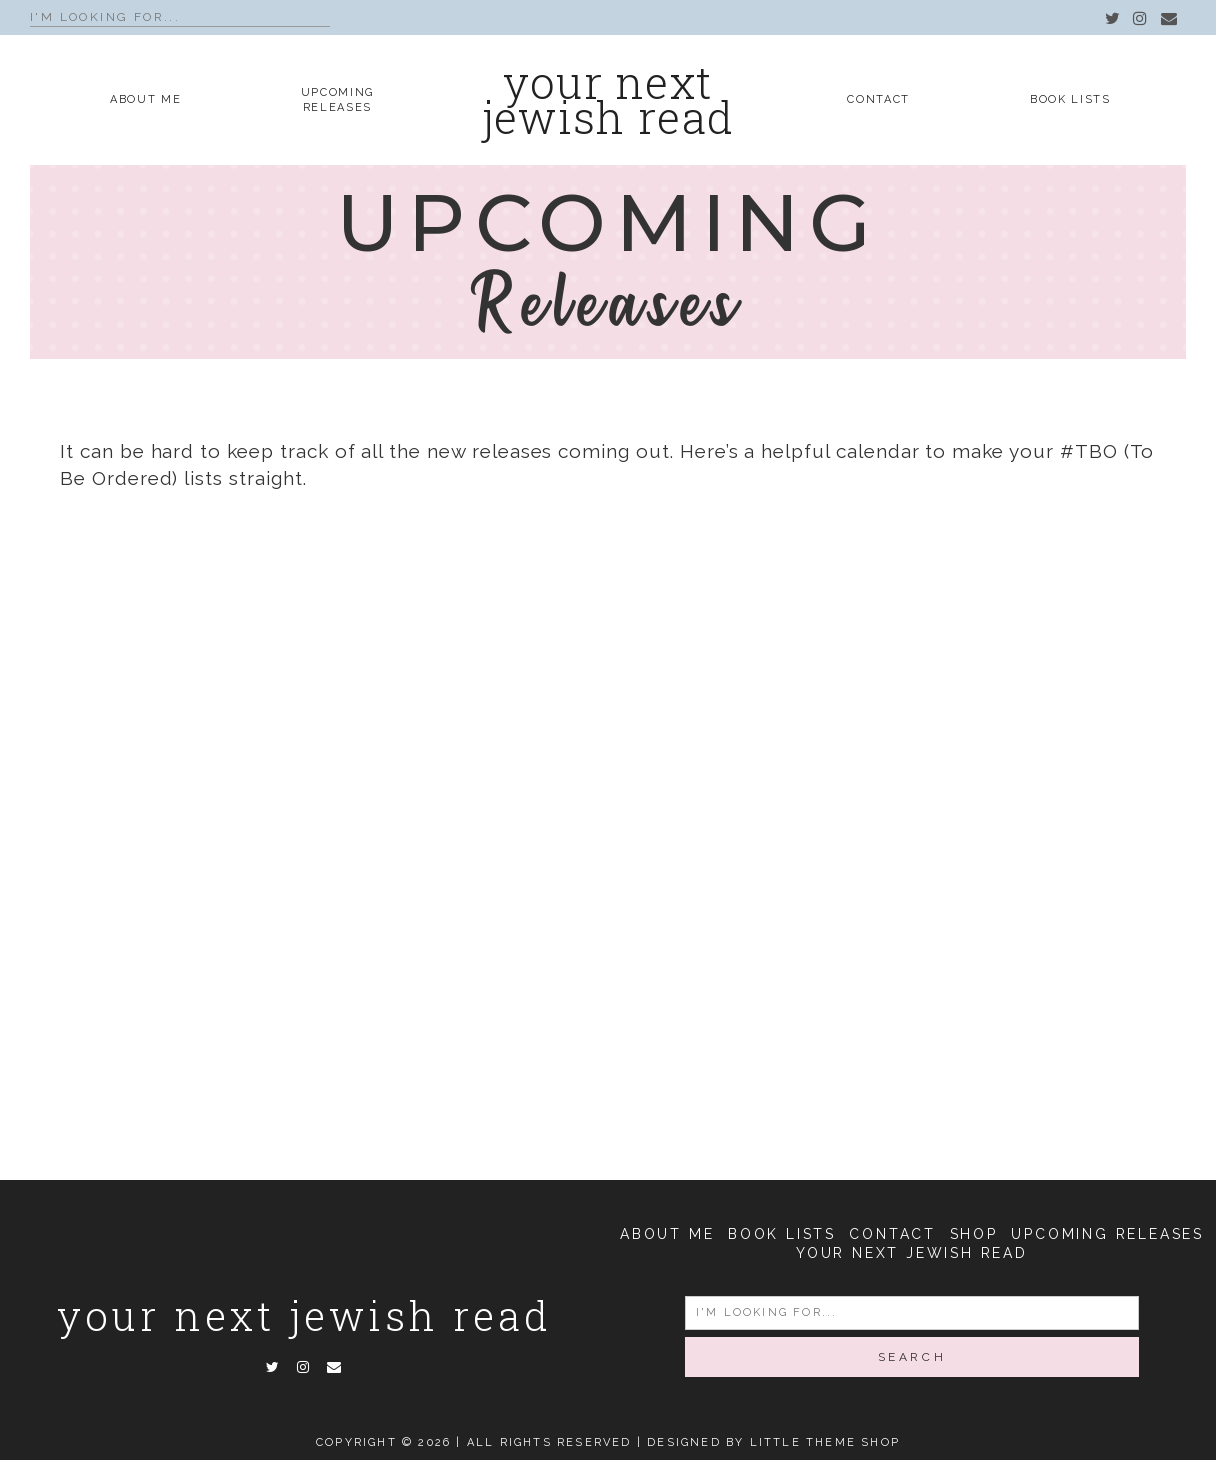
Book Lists (1070, 99)
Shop (974, 1234)
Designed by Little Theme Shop (773, 1442)
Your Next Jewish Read (304, 1315)
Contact (878, 99)
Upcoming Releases (1107, 1234)
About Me (145, 99)
